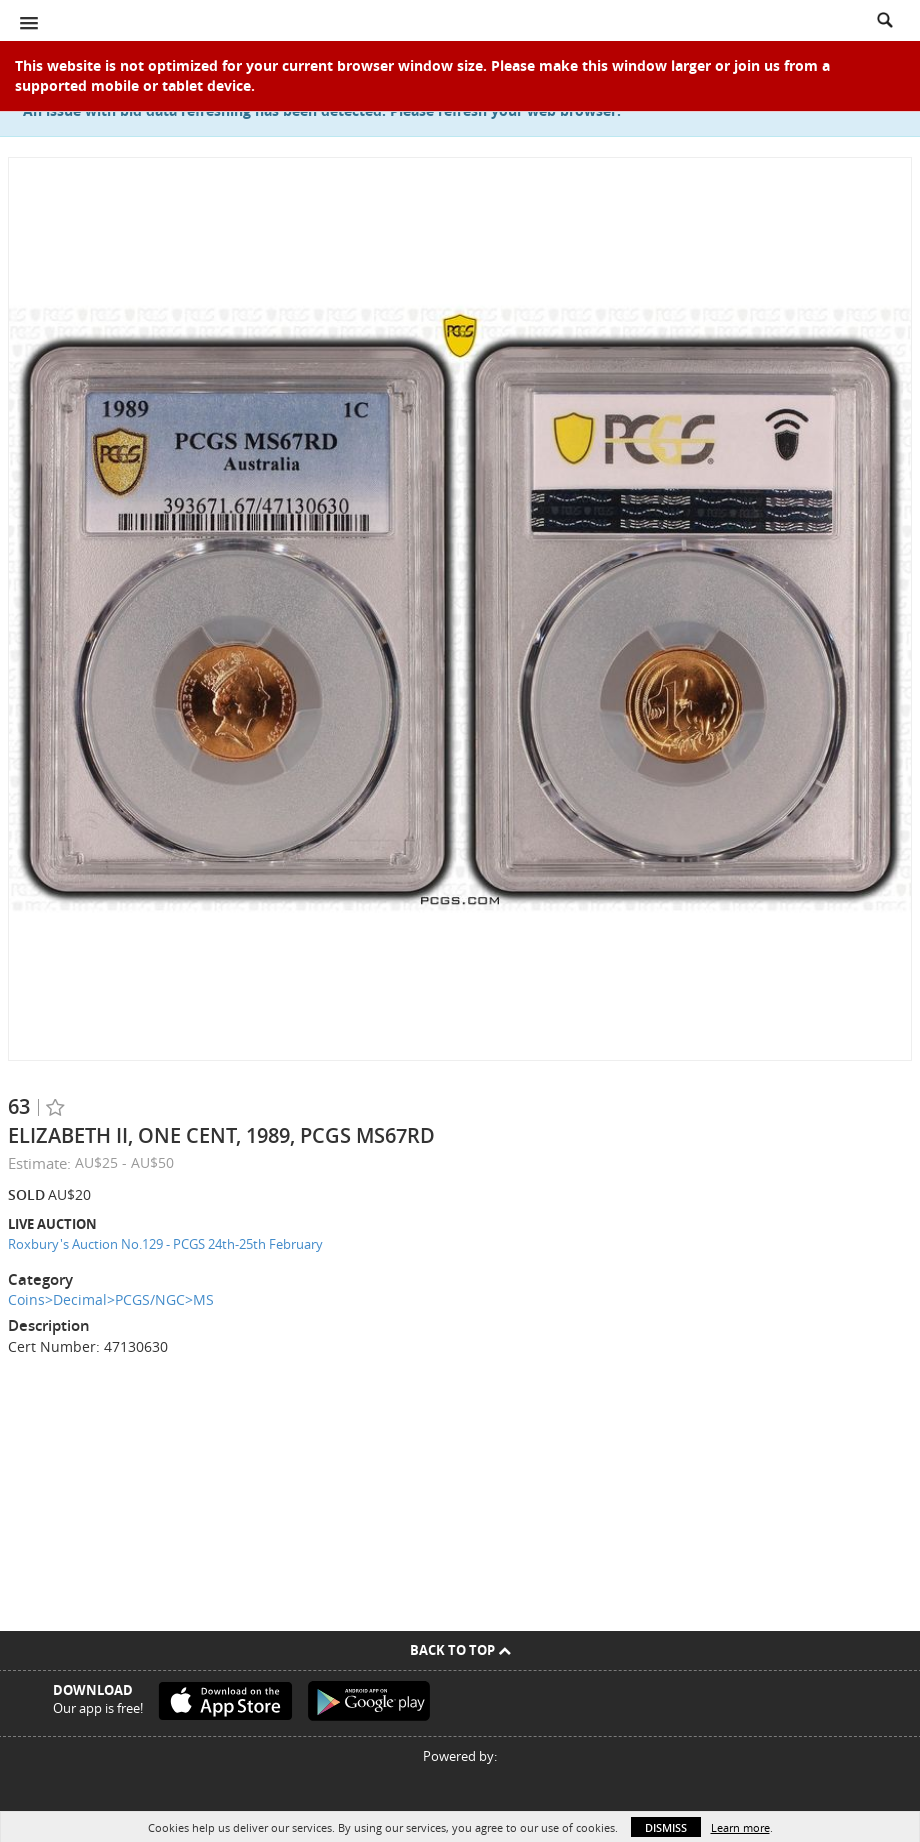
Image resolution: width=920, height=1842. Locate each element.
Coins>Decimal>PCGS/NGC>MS (111, 1299)
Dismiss (666, 1827)
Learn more (740, 1827)
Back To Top (460, 1650)
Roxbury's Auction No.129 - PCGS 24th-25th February (165, 1244)
